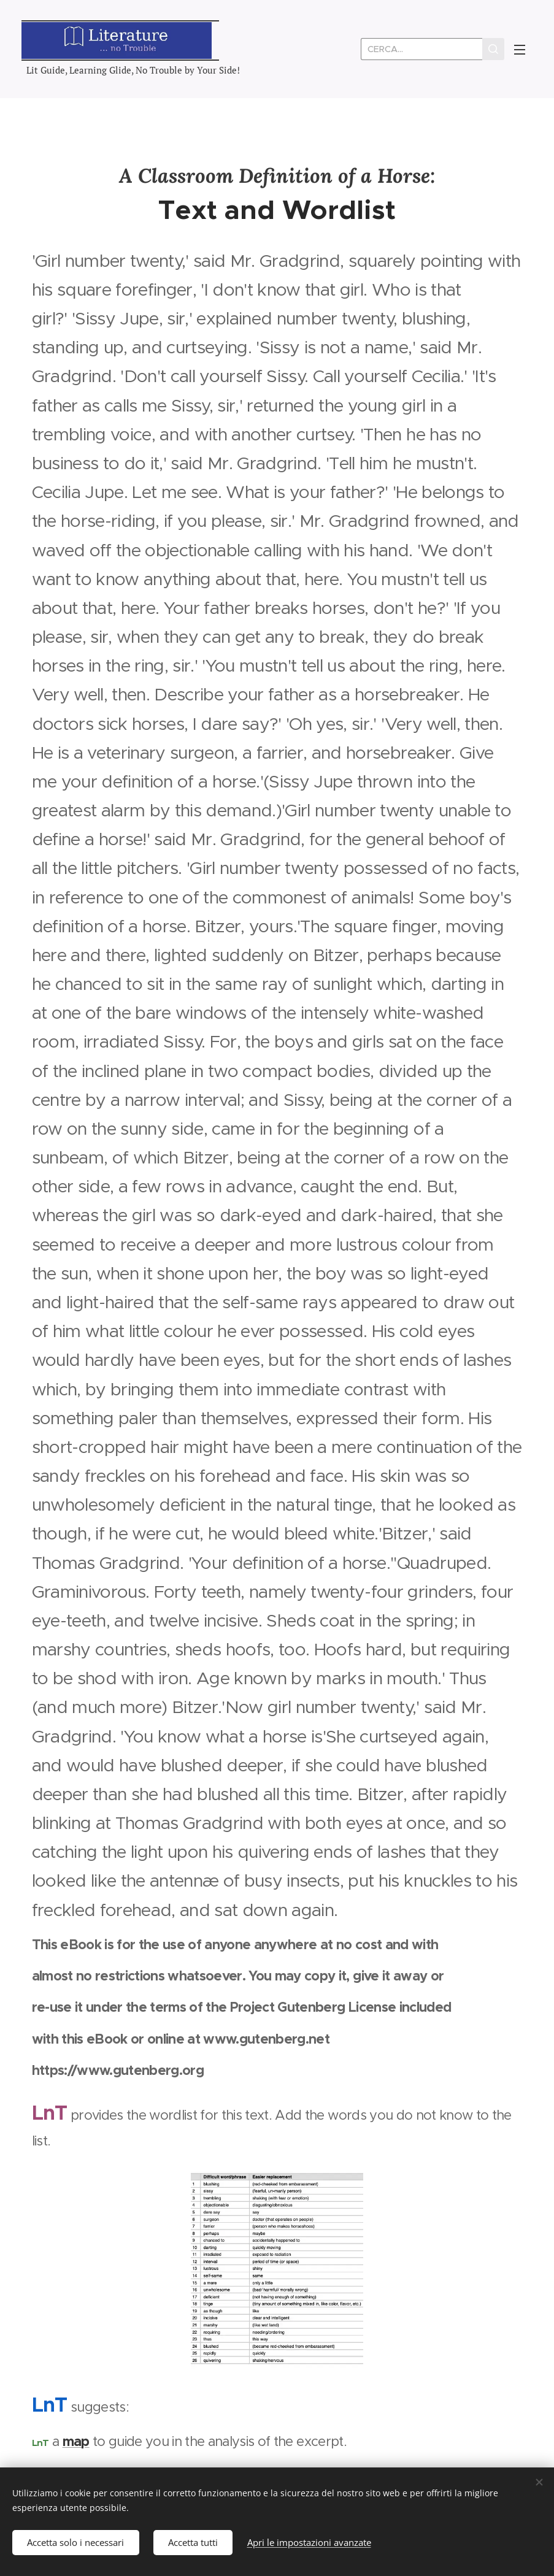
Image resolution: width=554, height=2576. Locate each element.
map (76, 2441)
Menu (519, 49)
